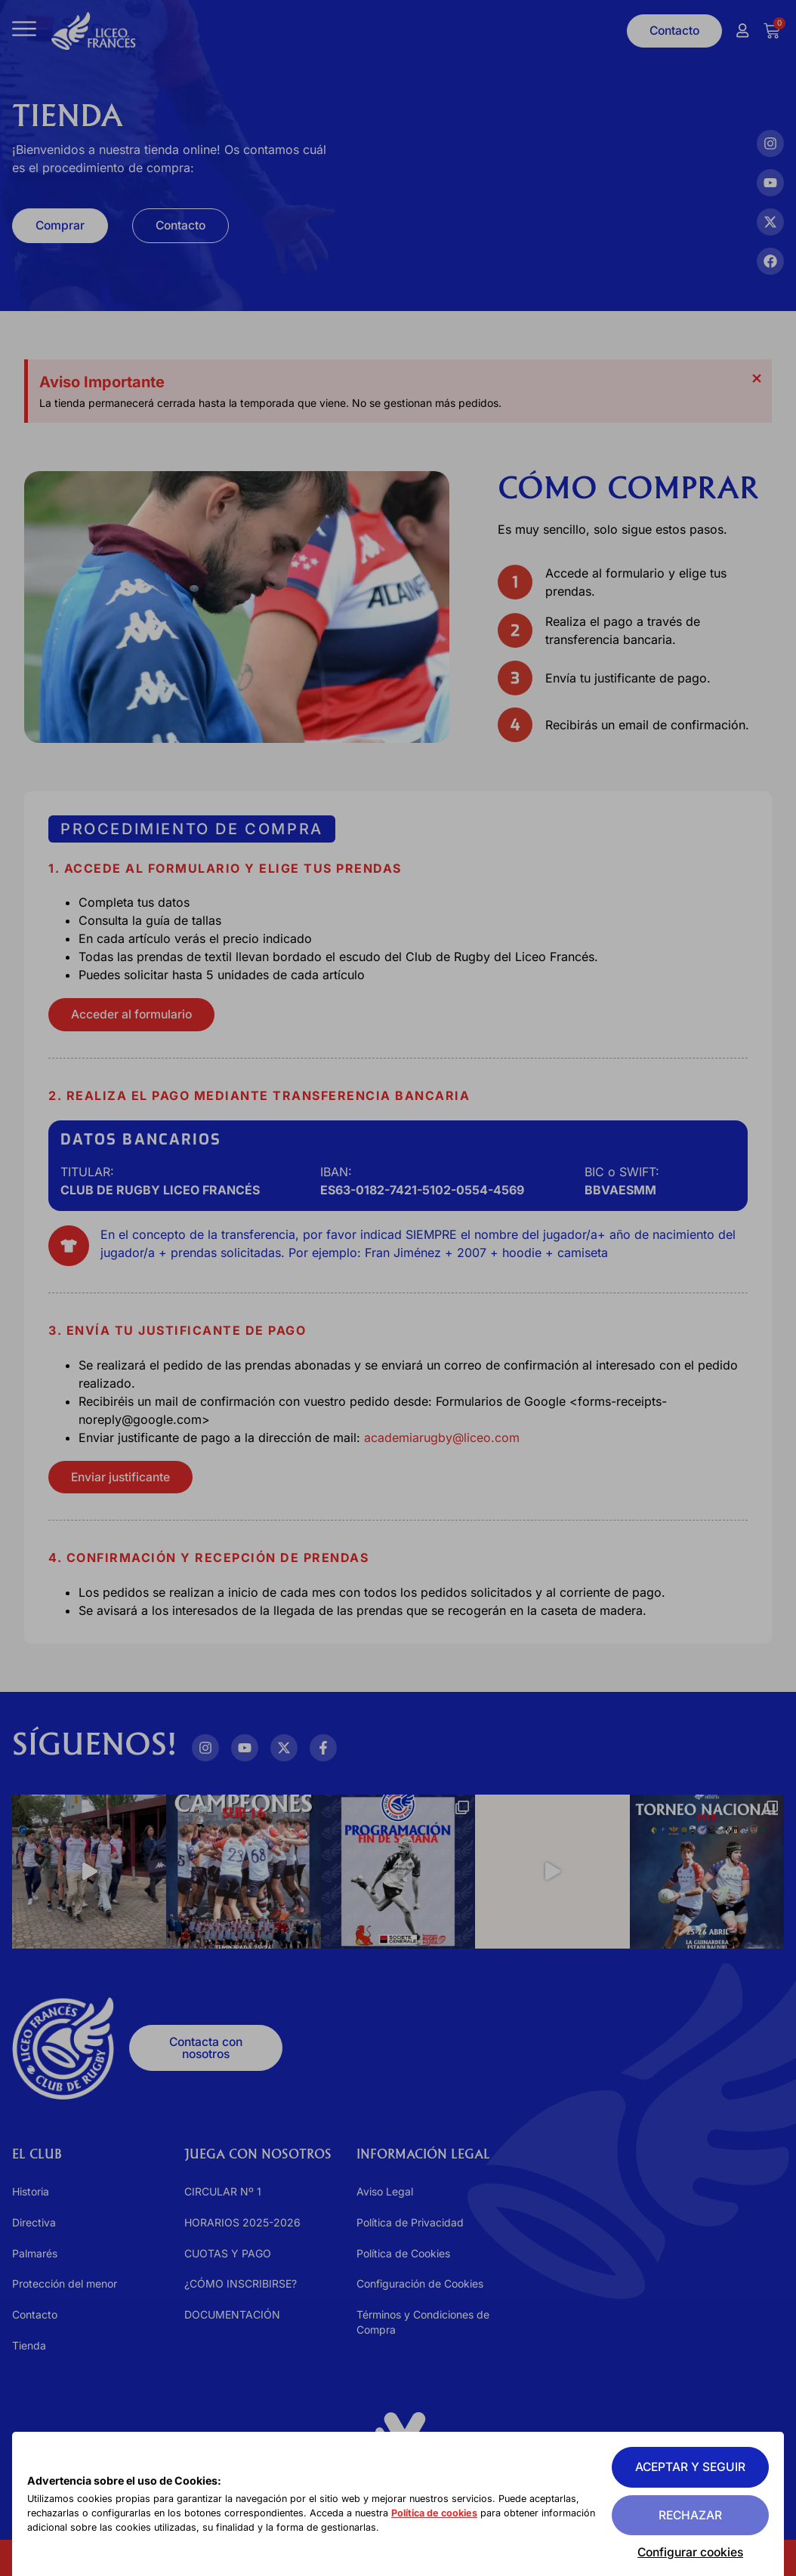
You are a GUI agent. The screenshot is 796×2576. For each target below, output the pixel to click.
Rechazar (688, 2514)
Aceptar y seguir (687, 2466)
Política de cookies (442, 2513)
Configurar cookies (687, 2551)
